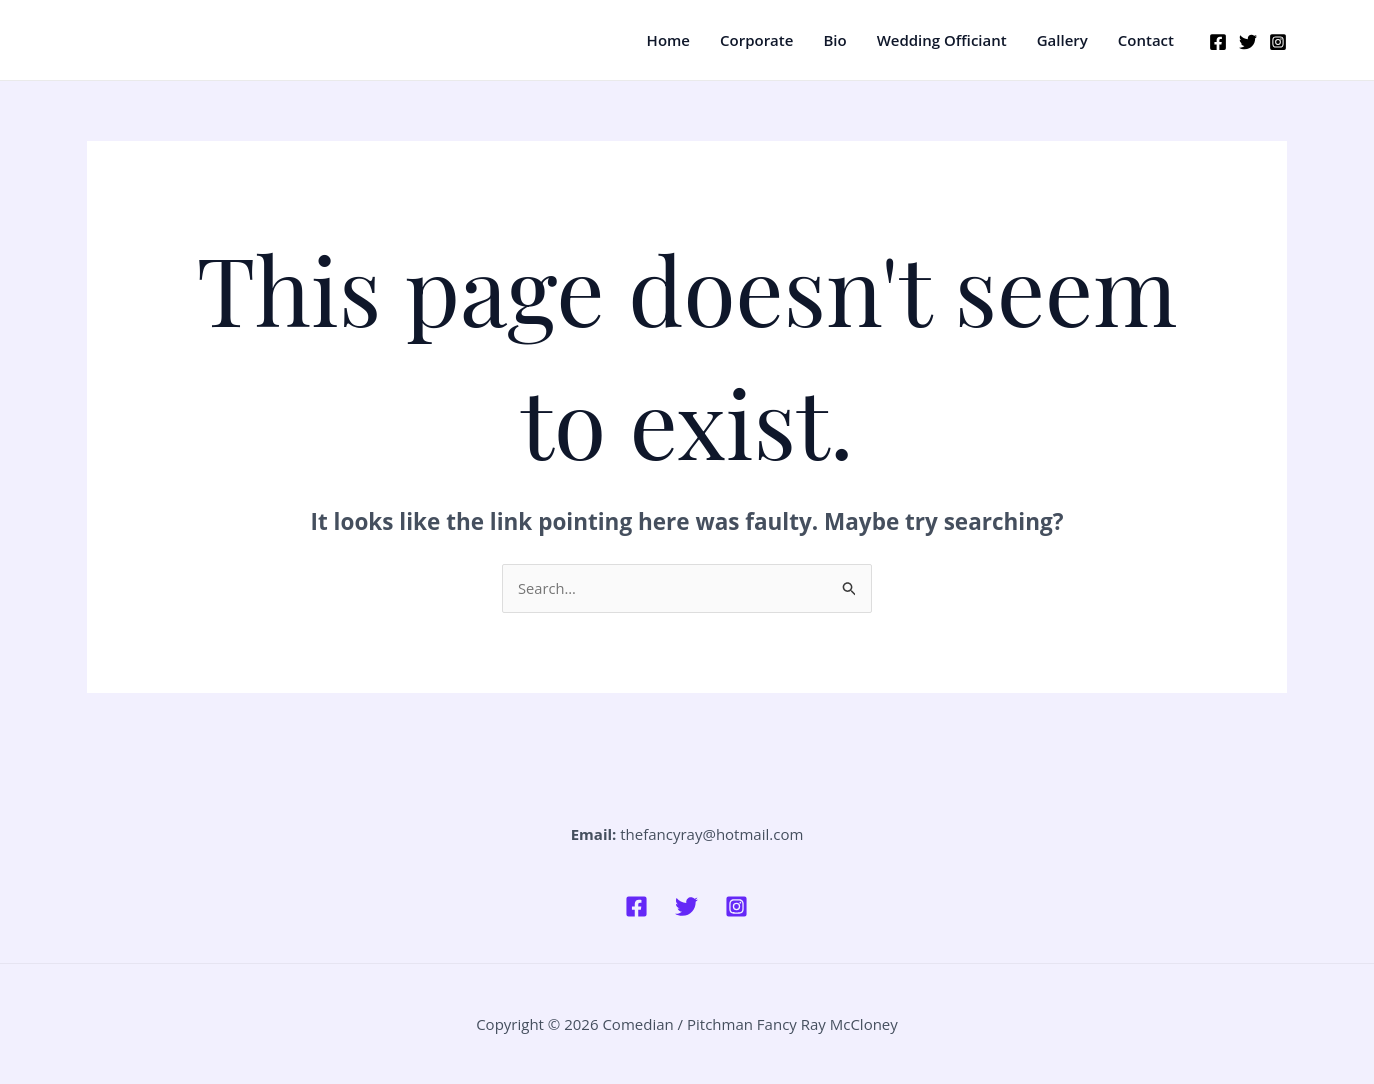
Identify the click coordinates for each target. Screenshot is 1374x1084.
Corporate (756, 40)
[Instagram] (1278, 42)
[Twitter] (1248, 42)
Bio (834, 40)
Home (668, 40)
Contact (1146, 40)
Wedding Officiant (942, 40)
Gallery (1062, 40)
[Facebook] (1218, 42)
